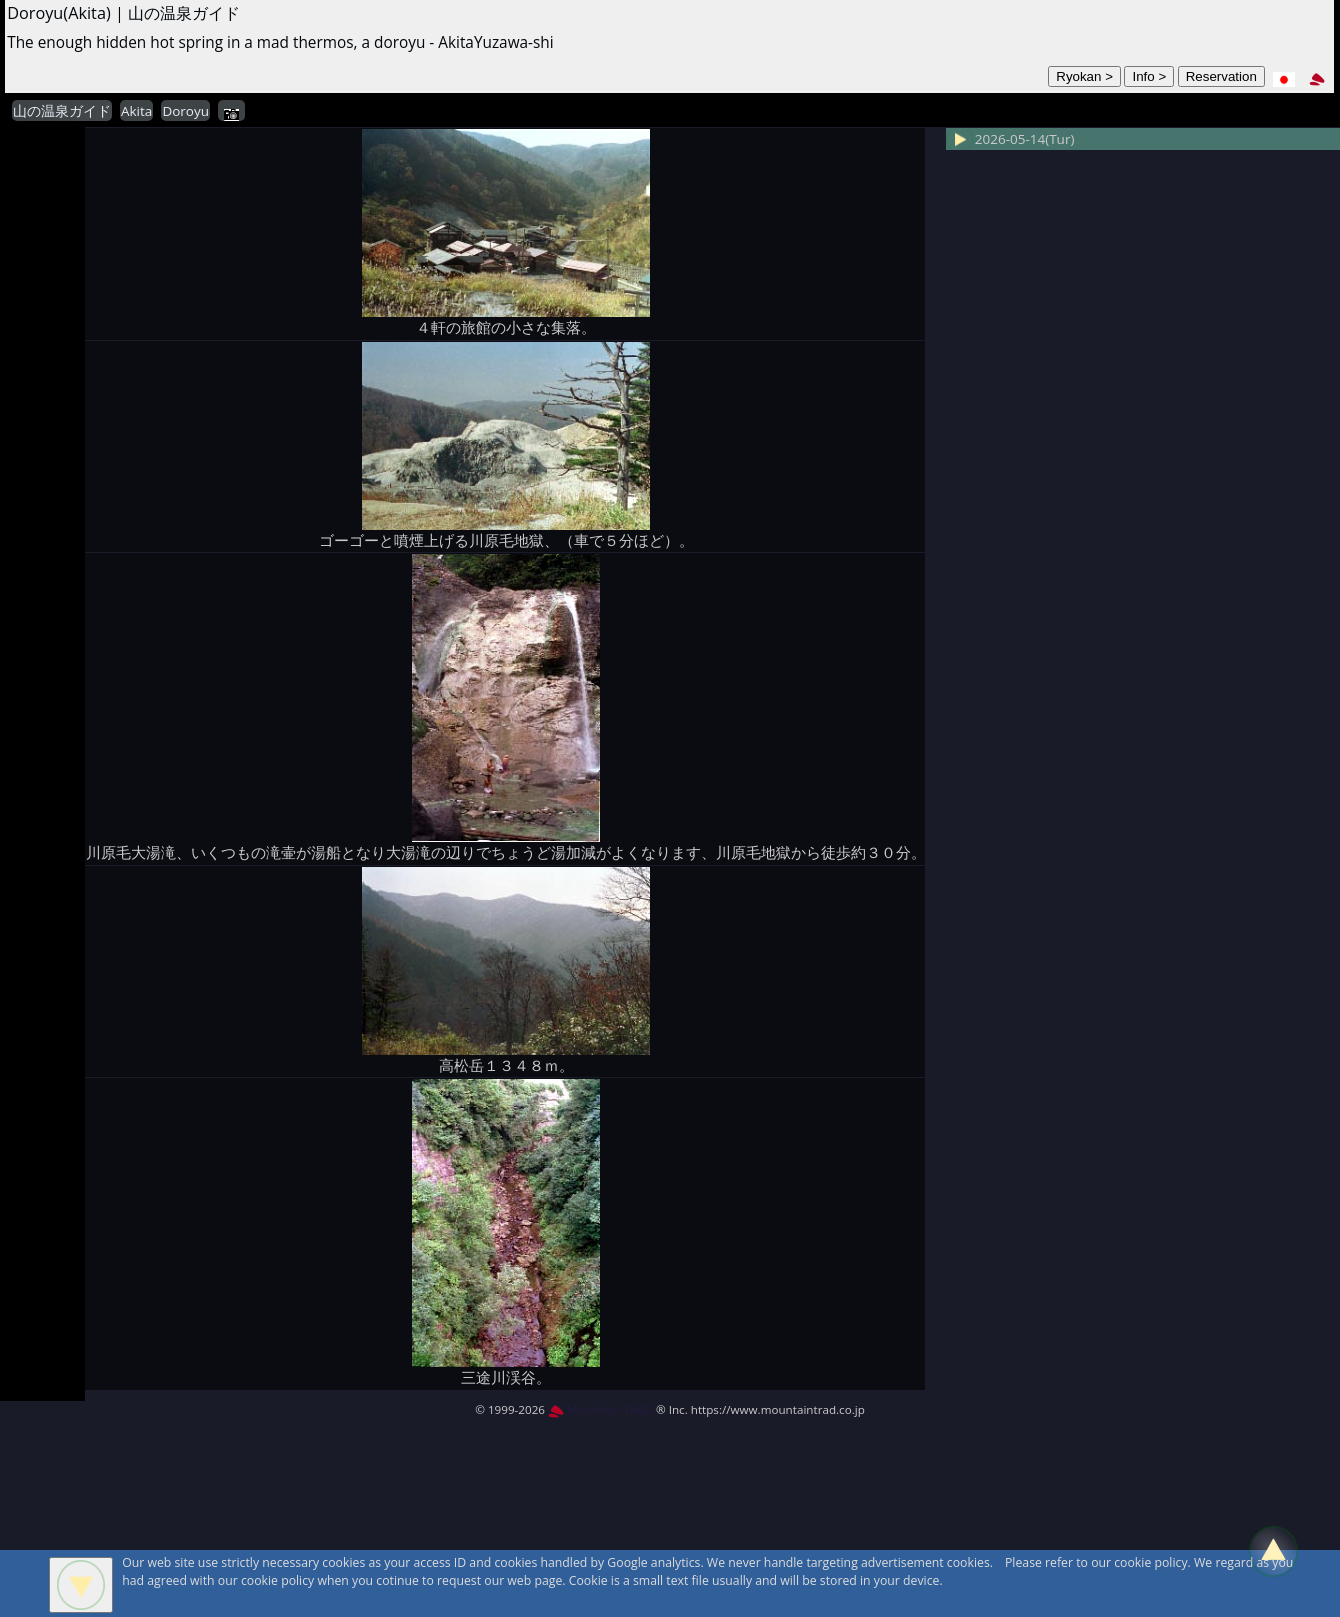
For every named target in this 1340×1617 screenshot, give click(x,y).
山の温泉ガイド (62, 111)
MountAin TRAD (600, 1409)
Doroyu (185, 111)
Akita (136, 111)
